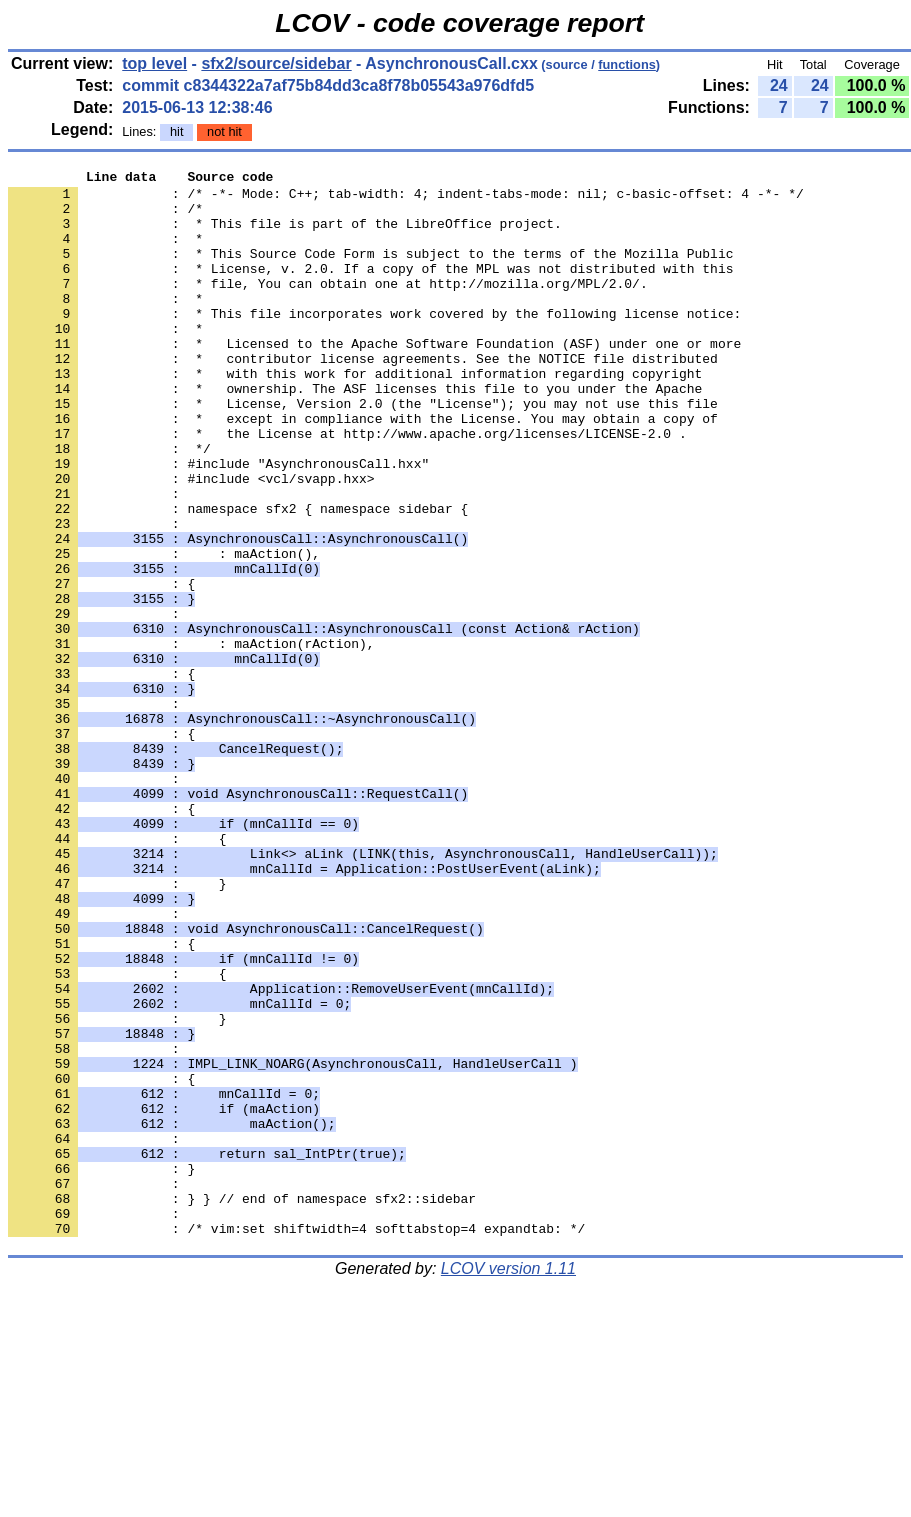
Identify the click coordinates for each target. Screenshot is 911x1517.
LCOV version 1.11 (508, 1481)
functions (627, 64)
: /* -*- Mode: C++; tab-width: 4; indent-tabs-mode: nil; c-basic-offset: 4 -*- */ (406, 199)
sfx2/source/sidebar (276, 63)
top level (154, 63)
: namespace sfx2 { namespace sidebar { (238, 577)
